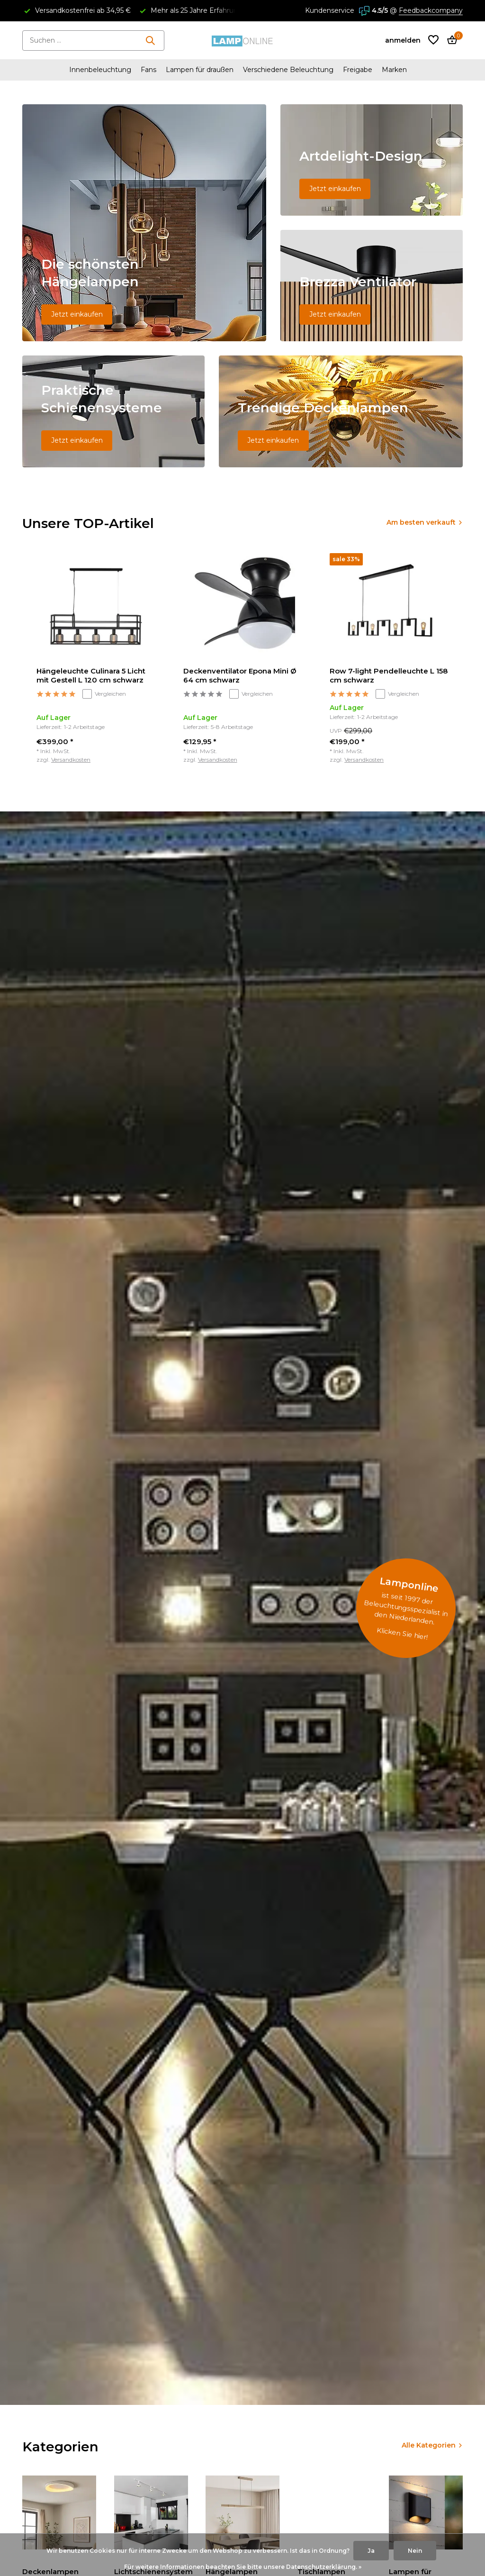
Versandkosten (70, 759)
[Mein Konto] (403, 40)
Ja (371, 2550)
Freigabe (357, 69)
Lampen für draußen (200, 69)
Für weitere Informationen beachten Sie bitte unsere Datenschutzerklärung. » (242, 2566)
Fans (148, 69)
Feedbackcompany (431, 10)
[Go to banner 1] (144, 222)
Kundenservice (329, 10)
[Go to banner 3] (371, 285)
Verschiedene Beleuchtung (288, 69)
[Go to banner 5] (341, 411)
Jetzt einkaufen (77, 314)
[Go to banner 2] (371, 160)
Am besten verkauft (421, 522)
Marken (394, 69)
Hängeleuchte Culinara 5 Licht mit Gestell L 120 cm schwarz (90, 675)
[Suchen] (93, 40)
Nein (415, 2550)
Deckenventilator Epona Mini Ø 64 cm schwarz (239, 675)
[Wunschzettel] (433, 40)
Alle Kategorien (429, 2445)
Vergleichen (104, 694)
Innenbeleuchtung (100, 69)
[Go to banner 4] (113, 411)
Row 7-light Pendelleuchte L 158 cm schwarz (389, 675)
